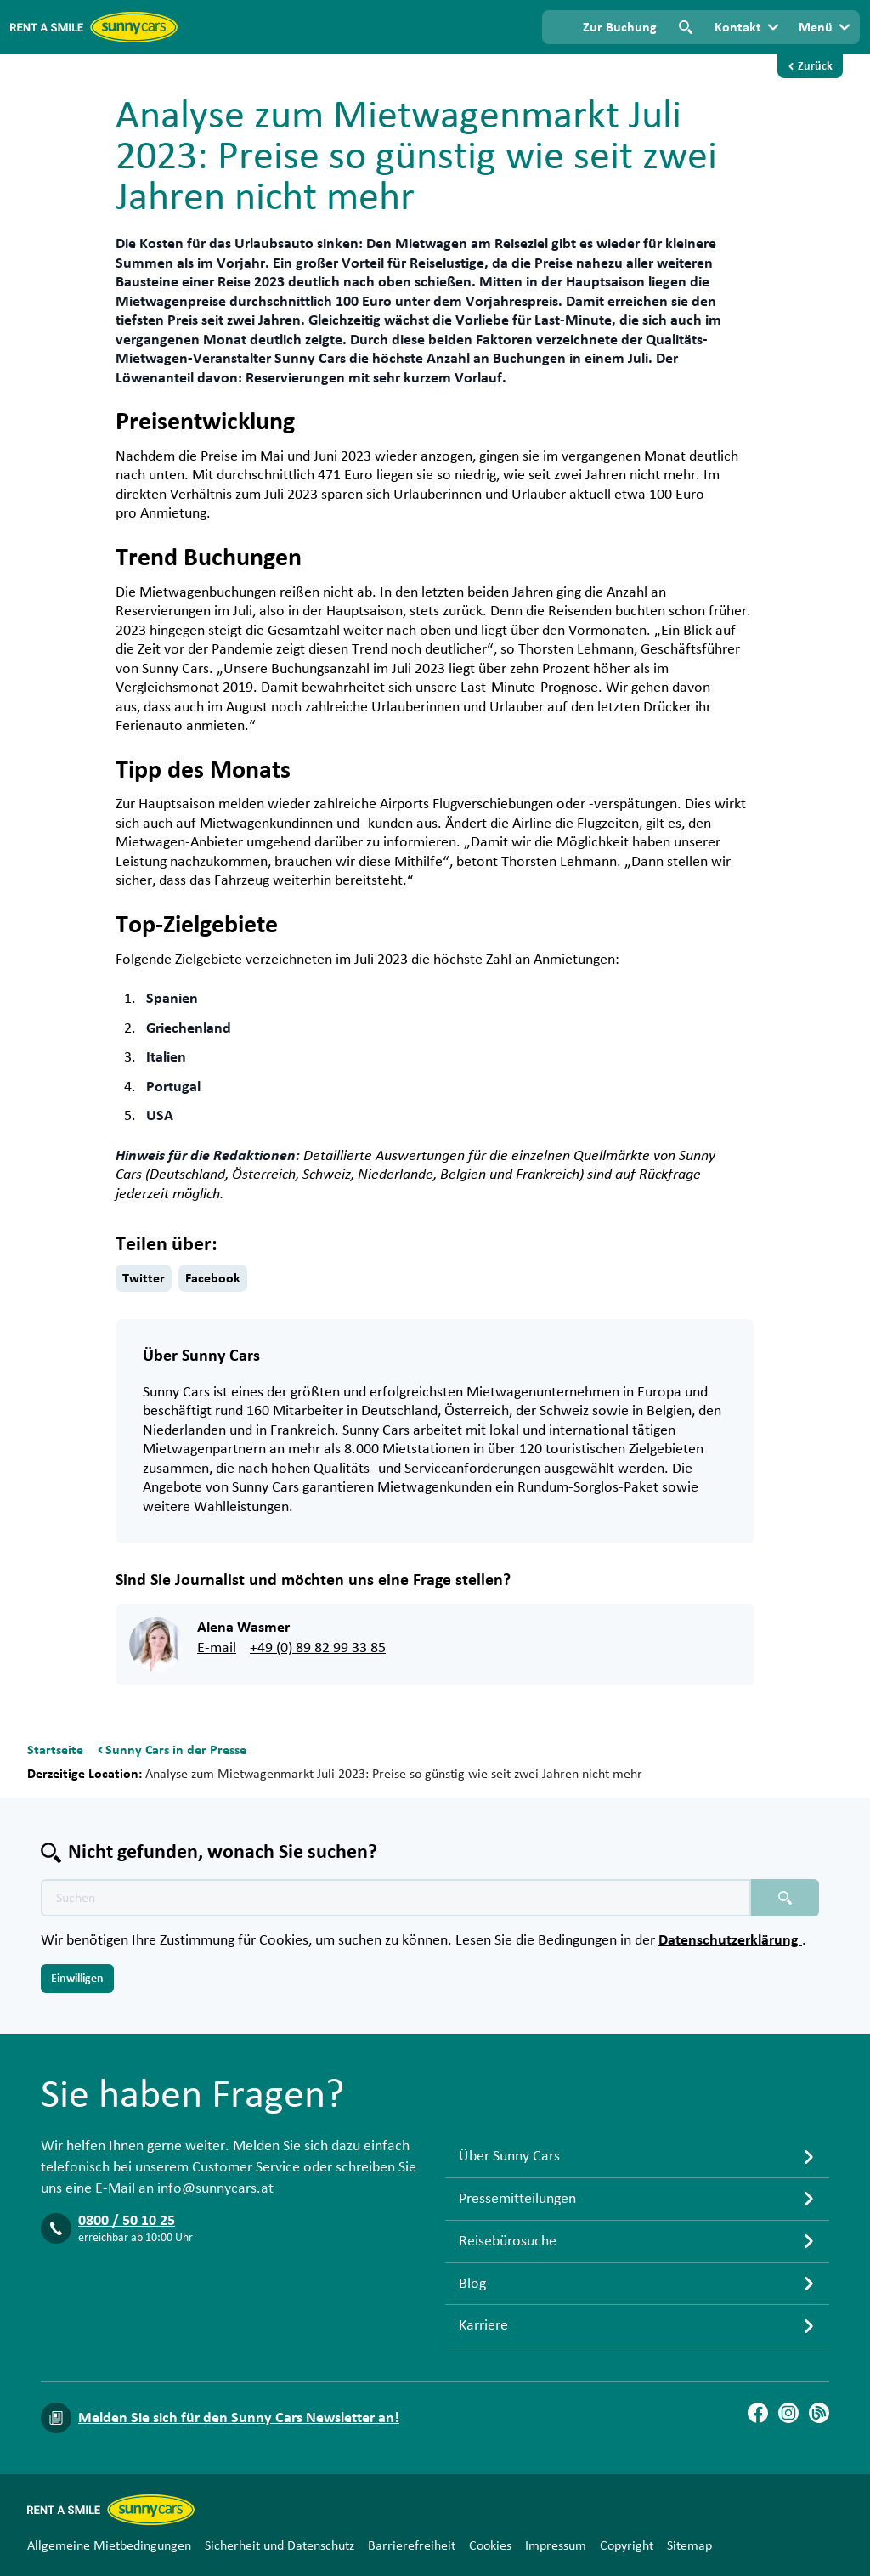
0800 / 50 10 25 (126, 2220)
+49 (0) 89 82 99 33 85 (318, 1648)
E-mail (216, 1648)
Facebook (212, 1278)
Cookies (490, 2545)
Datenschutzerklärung (730, 1940)
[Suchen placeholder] (785, 1897)
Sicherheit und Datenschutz (279, 2545)
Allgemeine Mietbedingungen (109, 2545)
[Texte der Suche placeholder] (396, 1897)
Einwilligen (77, 1978)
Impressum (555, 2545)
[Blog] (819, 2413)
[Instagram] (788, 2413)
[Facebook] (758, 2413)
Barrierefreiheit (411, 2545)
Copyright (626, 2545)
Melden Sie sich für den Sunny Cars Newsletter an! (238, 2418)
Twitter (143, 1278)
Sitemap (689, 2545)
